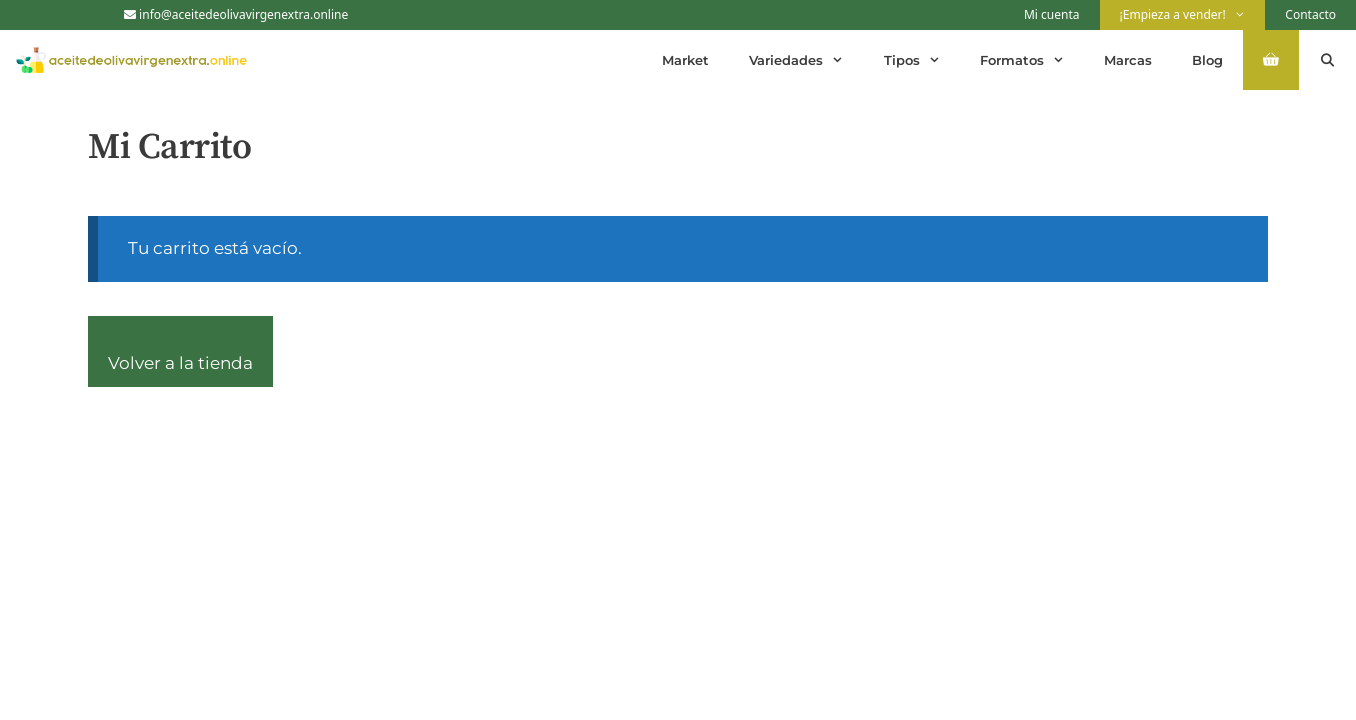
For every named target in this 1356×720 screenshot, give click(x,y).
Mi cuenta (1052, 14)
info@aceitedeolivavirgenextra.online (236, 14)
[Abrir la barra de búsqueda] (1327, 60)
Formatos (1032, 60)
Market (685, 60)
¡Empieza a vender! (1193, 15)
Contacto (1310, 14)
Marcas (1128, 60)
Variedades (806, 60)
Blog (1207, 60)
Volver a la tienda (180, 363)
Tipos (922, 60)
